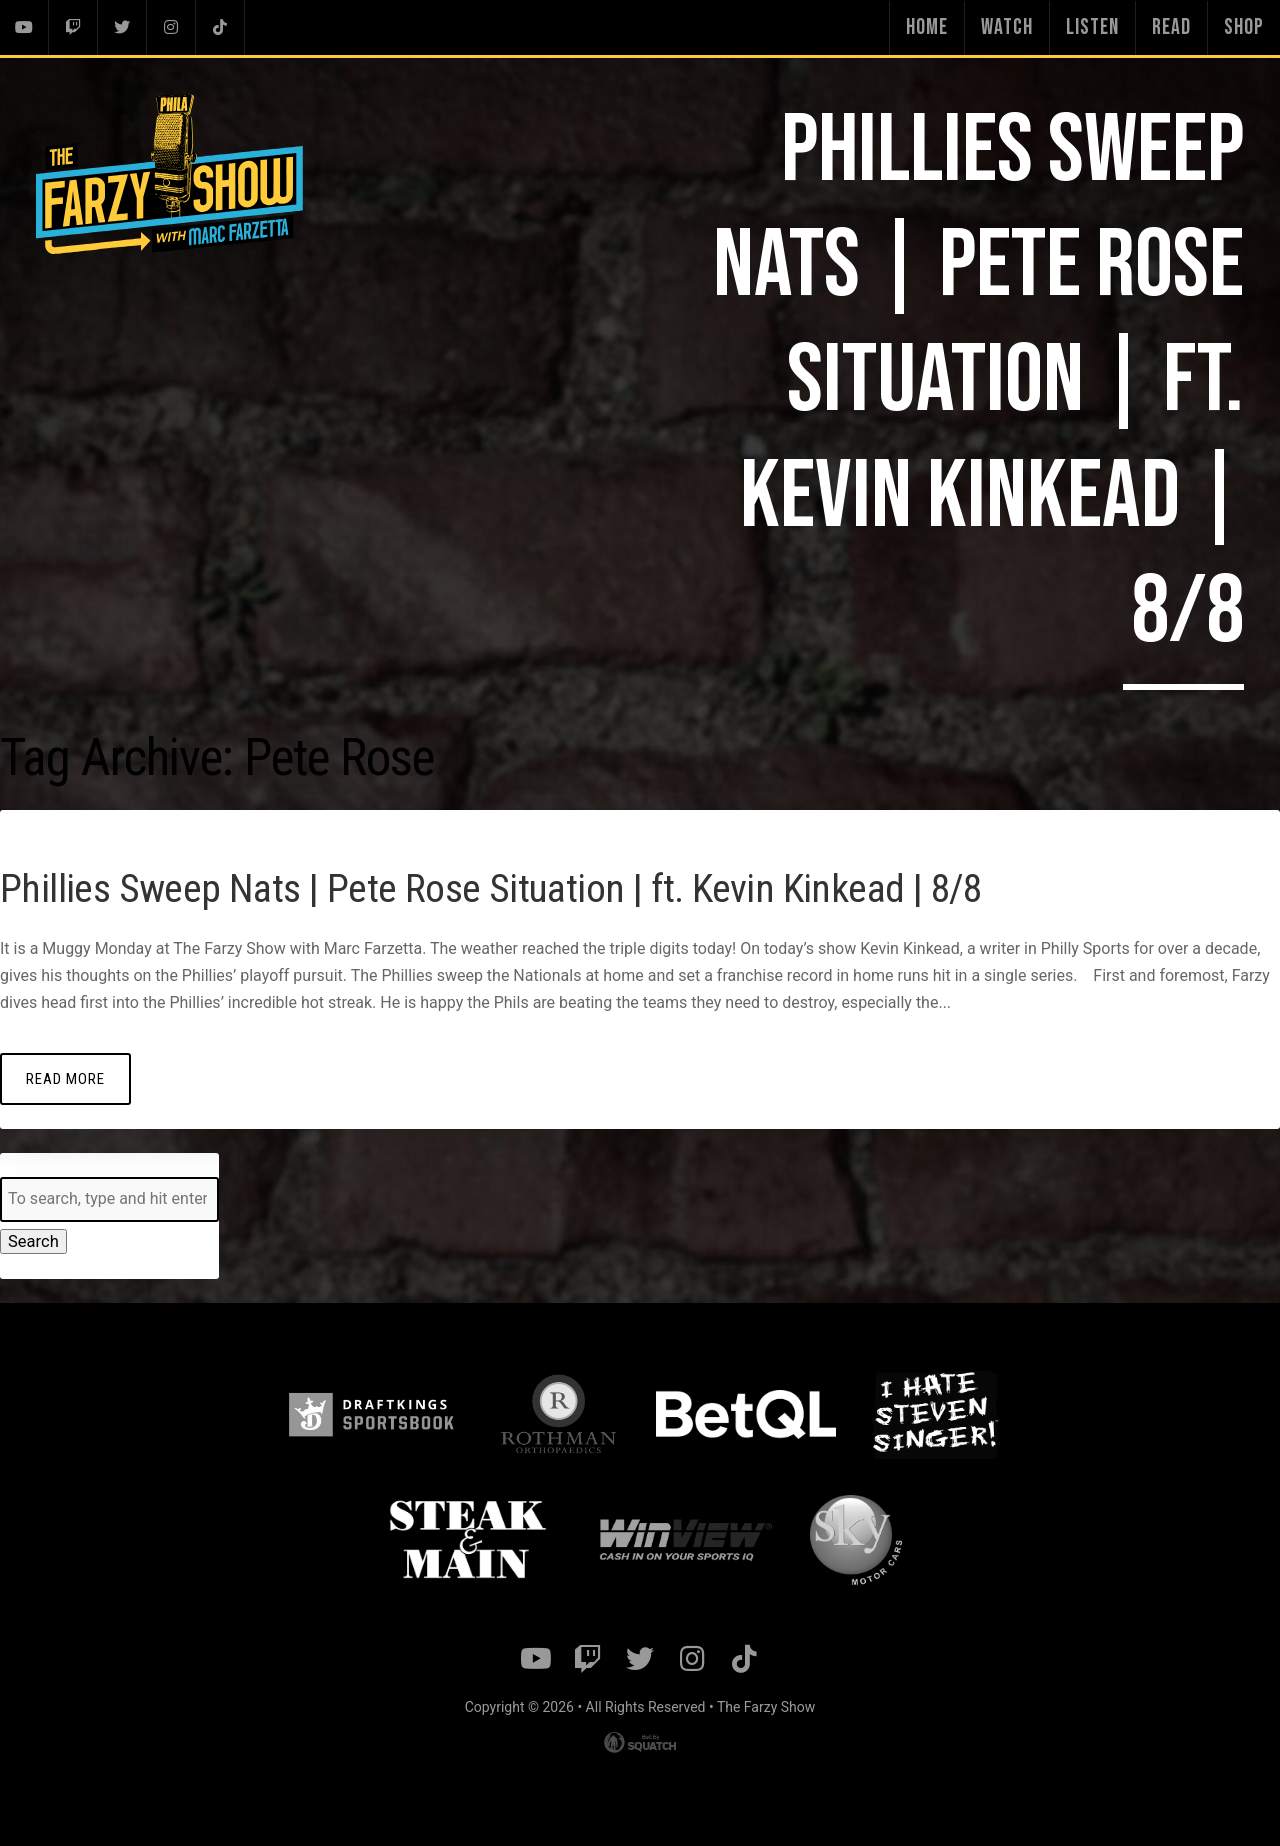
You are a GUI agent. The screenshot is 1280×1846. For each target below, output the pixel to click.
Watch (1007, 27)
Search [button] (32, 1241)
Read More (65, 1077)
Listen (1092, 27)
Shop (1244, 27)
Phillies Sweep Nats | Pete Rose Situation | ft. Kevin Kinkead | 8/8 (551, 885)
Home (927, 27)
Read (1171, 27)
